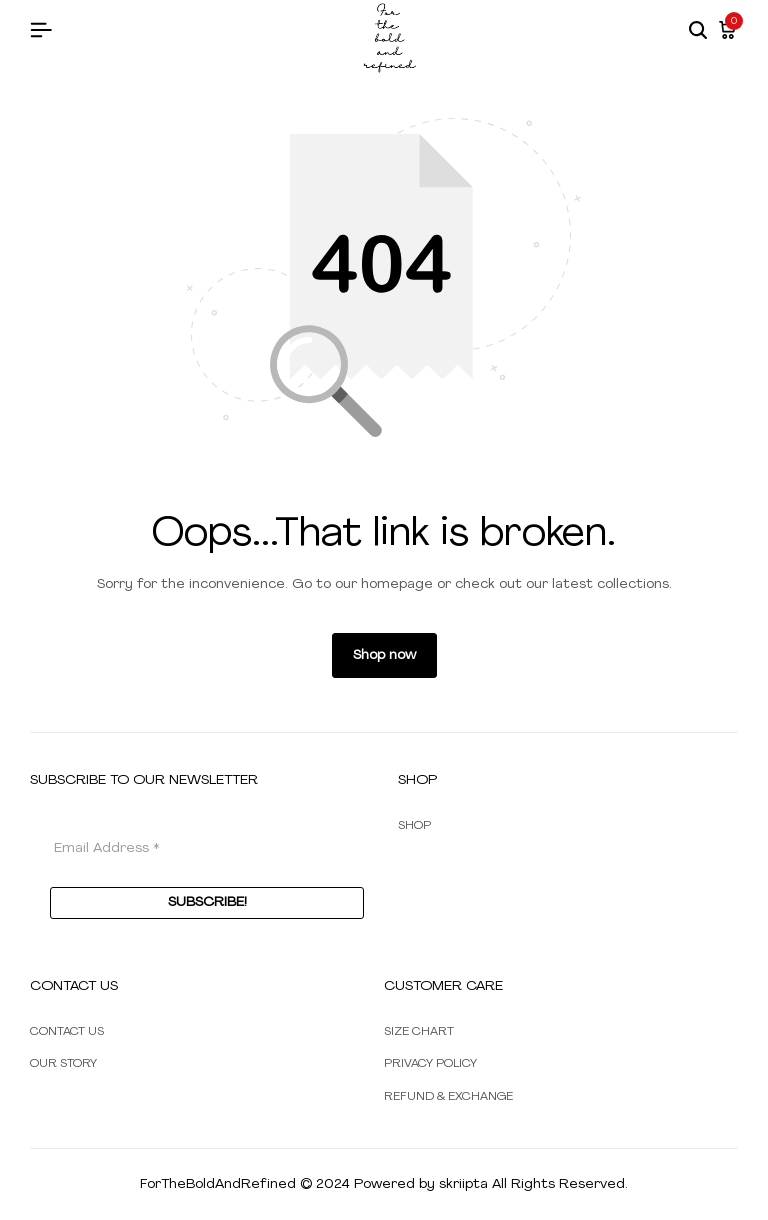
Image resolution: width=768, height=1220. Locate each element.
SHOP (414, 826)
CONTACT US (67, 1032)
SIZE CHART (419, 1032)
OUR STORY (63, 1064)
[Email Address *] (207, 848)
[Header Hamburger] (41, 31)
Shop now (384, 655)
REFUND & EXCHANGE (448, 1097)
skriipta (463, 1184)
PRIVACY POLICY (430, 1064)
